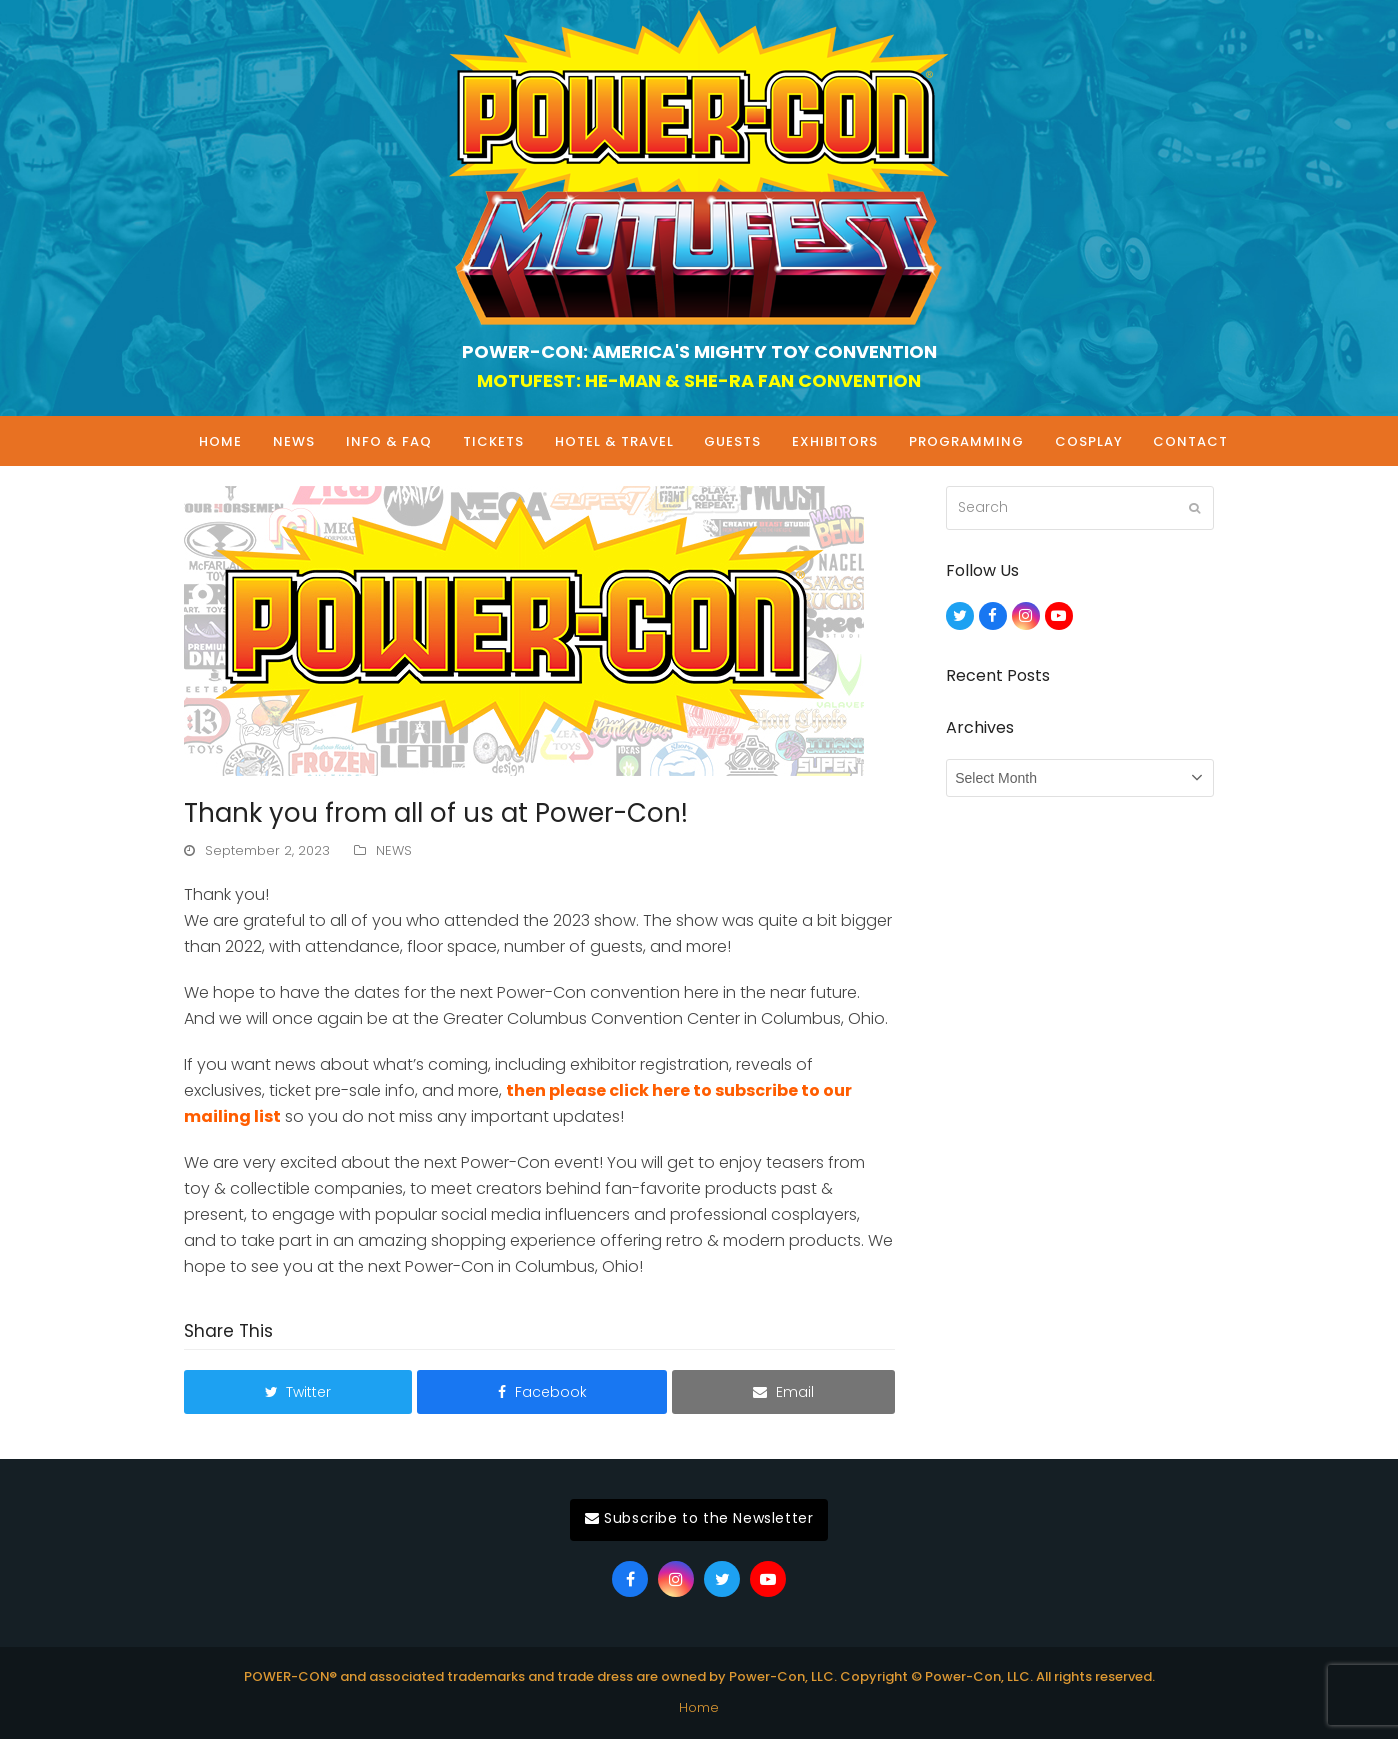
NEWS (394, 850)
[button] (298, 1392)
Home (699, 1707)
